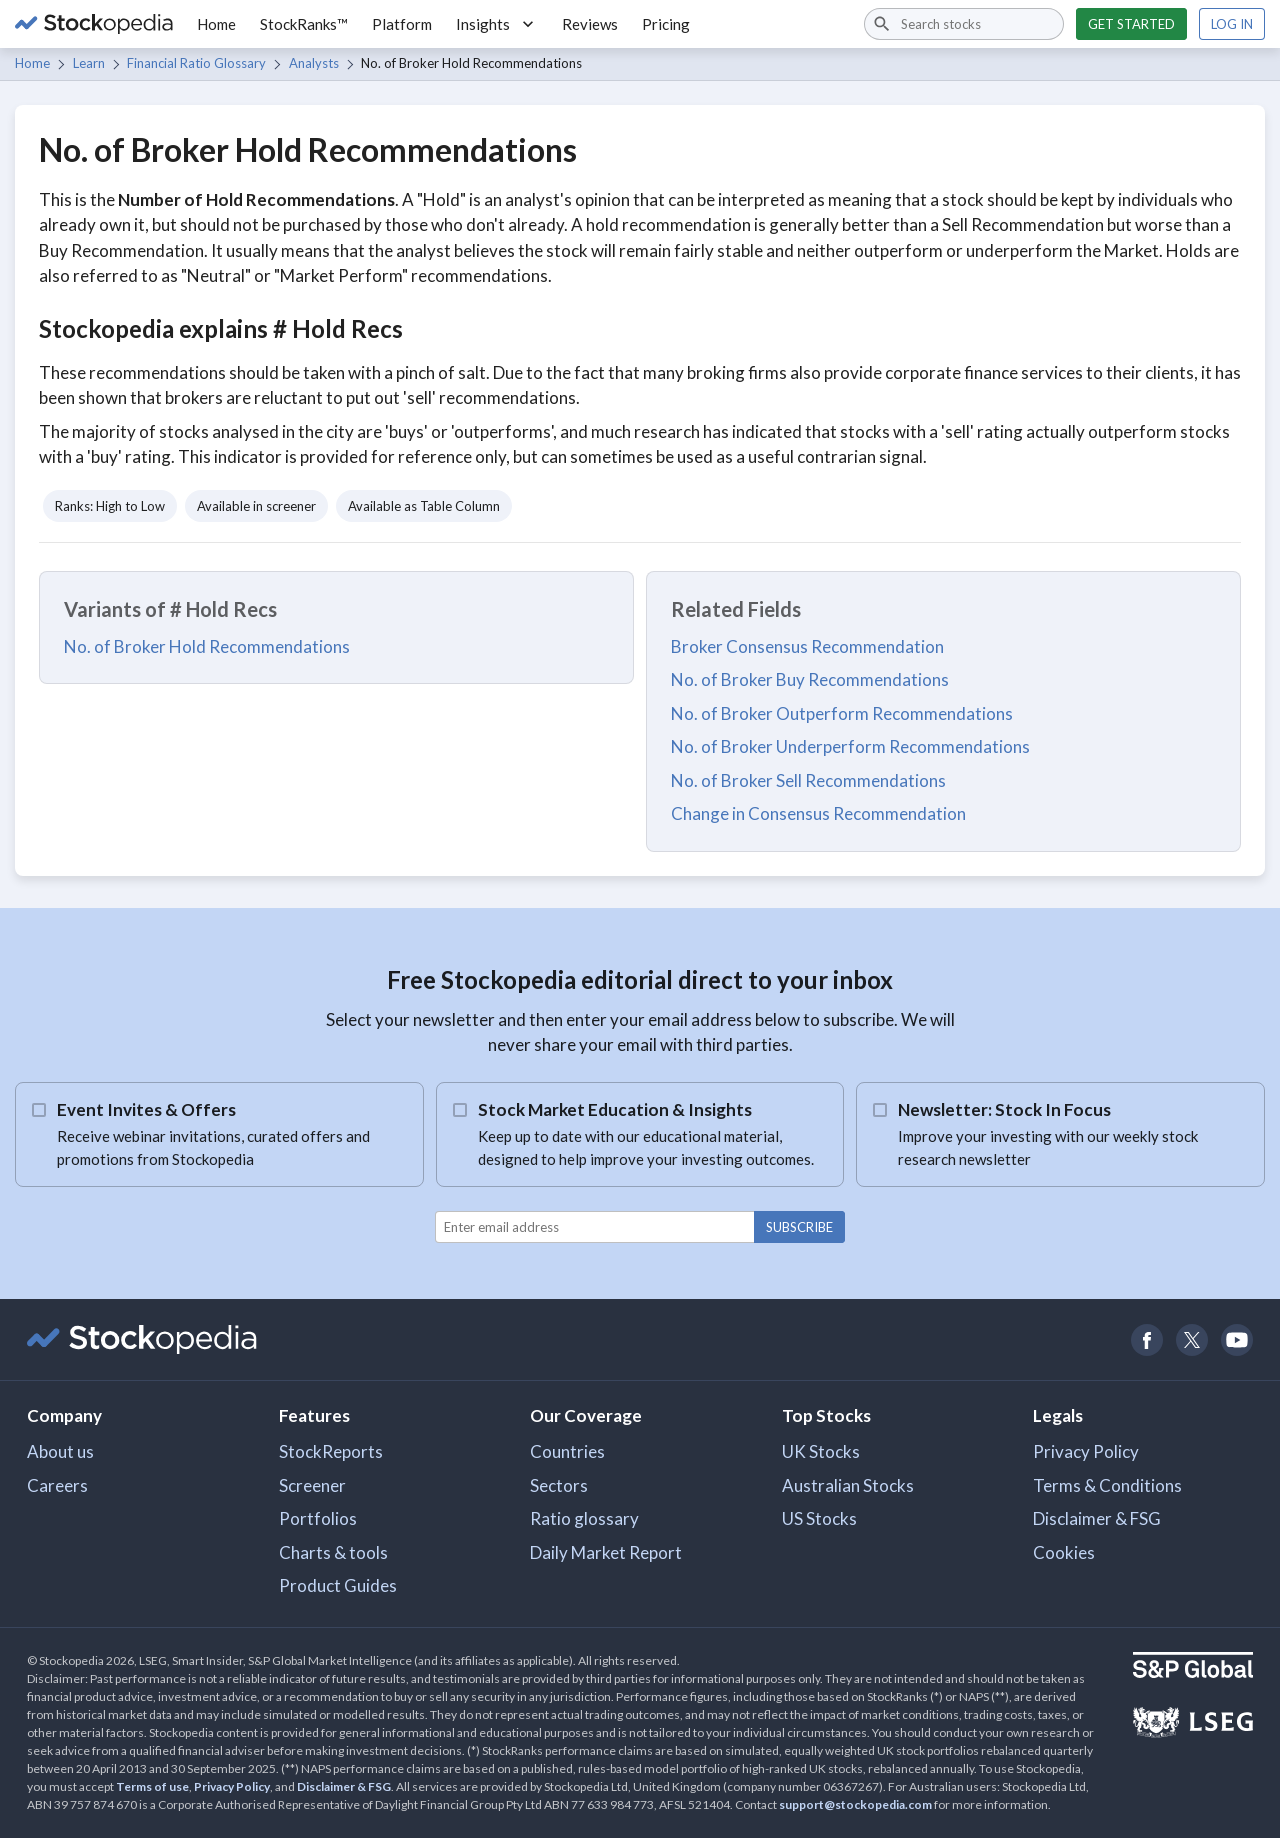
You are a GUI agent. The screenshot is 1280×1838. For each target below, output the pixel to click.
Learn (89, 63)
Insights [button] (497, 24)
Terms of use (152, 1786)
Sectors (559, 1485)
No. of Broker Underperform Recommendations (850, 746)
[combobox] (964, 24)
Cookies (1064, 1552)
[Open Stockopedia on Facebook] (1146, 1339)
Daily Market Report (606, 1552)
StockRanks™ (304, 24)
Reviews (590, 24)
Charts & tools (333, 1552)
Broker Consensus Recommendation (807, 646)
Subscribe (799, 1227)
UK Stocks (821, 1451)
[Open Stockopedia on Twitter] (1191, 1339)
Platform (402, 24)
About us (60, 1451)
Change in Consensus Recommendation (818, 813)
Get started (1131, 24)
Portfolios (318, 1518)
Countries (567, 1451)
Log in (1232, 24)
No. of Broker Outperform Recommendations (842, 713)
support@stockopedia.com (855, 1804)
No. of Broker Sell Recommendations (808, 780)
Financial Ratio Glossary (196, 63)
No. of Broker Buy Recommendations (810, 679)
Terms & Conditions (1107, 1485)
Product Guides (338, 1585)
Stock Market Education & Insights (615, 1109)
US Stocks (819, 1518)
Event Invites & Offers (146, 1109)
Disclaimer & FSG (1097, 1518)
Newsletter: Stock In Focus (1004, 1109)
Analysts (314, 63)
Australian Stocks (848, 1485)
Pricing (666, 24)
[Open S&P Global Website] (1193, 1667)
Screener (312, 1485)
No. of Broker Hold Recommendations (207, 646)
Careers (57, 1485)
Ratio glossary (584, 1518)
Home (216, 24)
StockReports (331, 1451)
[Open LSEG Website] (1193, 1725)
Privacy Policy (1086, 1451)
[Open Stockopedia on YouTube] (1236, 1339)
